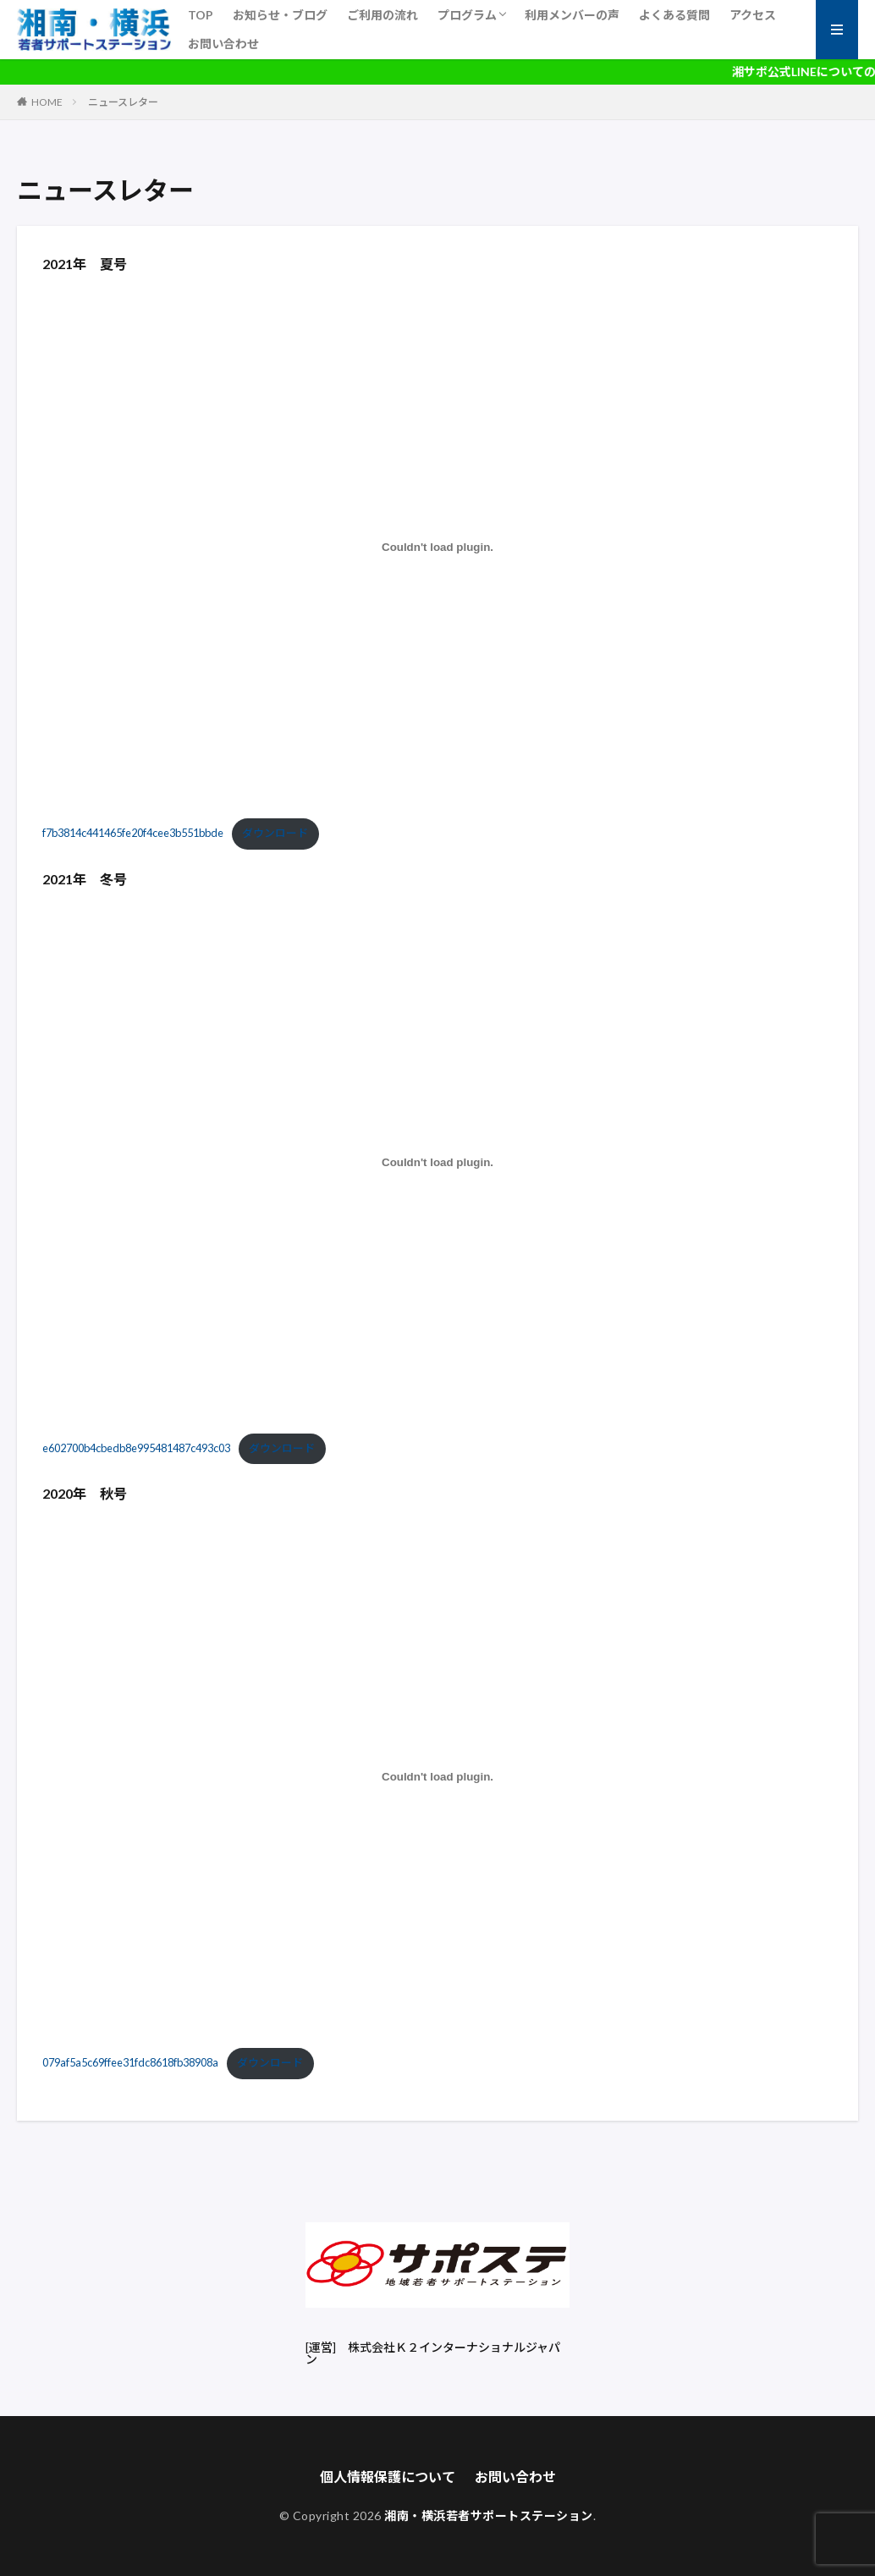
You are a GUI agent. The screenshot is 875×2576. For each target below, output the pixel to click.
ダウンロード (275, 832)
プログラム (467, 15)
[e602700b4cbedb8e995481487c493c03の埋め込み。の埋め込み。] (437, 1162)
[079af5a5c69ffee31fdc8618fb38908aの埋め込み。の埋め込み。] (437, 1777)
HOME (47, 102)
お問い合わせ (223, 43)
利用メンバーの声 (572, 15)
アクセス (752, 15)
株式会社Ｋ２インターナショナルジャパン (432, 2353)
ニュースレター (123, 102)
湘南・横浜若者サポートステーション (488, 2515)
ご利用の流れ (382, 15)
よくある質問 (674, 15)
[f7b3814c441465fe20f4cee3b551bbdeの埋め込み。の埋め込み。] (437, 547)
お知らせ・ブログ (280, 15)
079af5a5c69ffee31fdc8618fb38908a (130, 2062)
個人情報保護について (387, 2477)
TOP (200, 15)
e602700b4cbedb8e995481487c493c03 (136, 1448)
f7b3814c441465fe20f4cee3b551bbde (132, 832)
